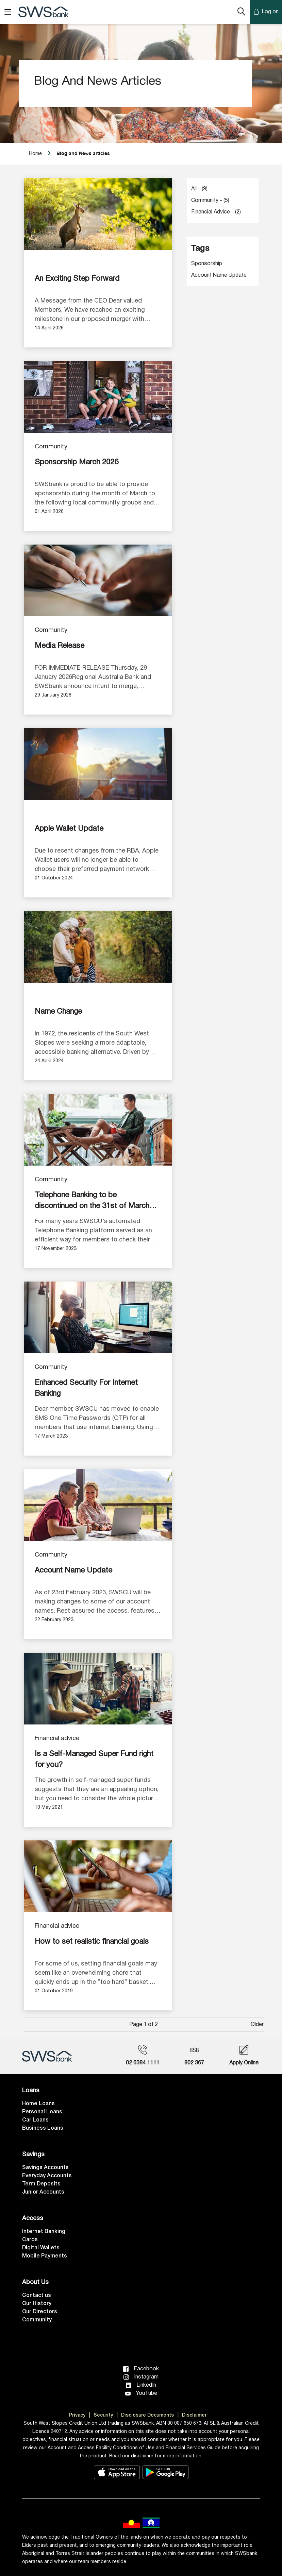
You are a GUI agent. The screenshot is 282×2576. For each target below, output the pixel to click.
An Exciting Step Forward (77, 278)
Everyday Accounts (47, 2176)
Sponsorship (206, 263)
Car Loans (35, 2120)
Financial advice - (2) (216, 212)
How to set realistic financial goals (92, 1941)
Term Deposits (41, 2184)
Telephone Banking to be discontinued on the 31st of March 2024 (92, 1202)
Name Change (58, 1011)
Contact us (36, 2295)
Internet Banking (43, 2231)
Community (51, 447)
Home (35, 154)
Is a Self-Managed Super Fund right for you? (94, 1759)
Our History (36, 2303)
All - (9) (199, 189)
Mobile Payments (44, 2256)
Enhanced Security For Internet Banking (86, 1388)
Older (257, 2024)
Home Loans (38, 2103)
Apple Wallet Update (69, 828)
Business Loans (42, 2128)
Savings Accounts (45, 2167)
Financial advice (57, 1738)
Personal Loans (42, 2112)
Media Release (59, 645)
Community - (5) (210, 200)
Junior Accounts (43, 2192)
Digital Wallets (41, 2248)
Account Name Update (73, 1570)
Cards (30, 2239)
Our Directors (39, 2311)
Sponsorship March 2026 (76, 462)
